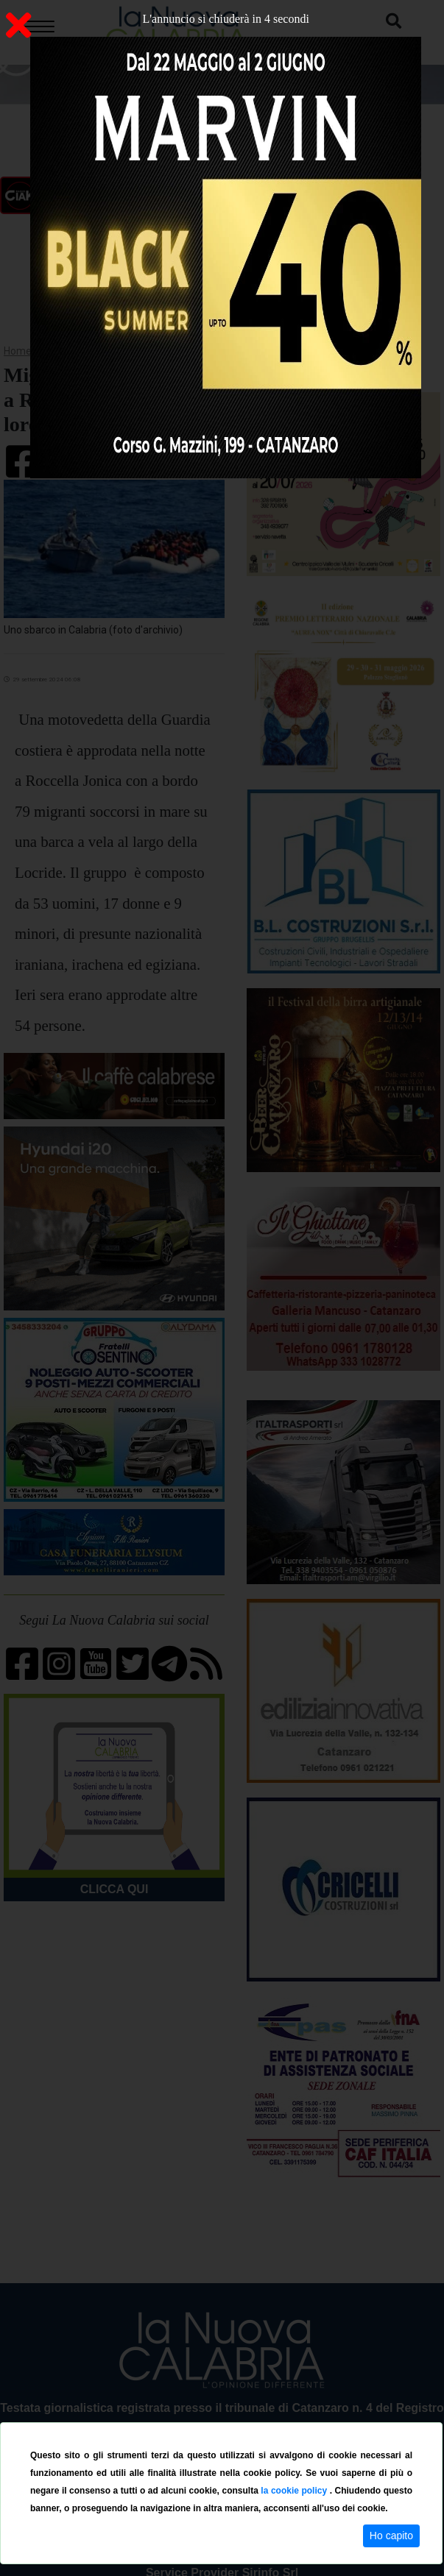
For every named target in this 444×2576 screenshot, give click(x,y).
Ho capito (391, 2535)
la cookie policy (295, 2490)
